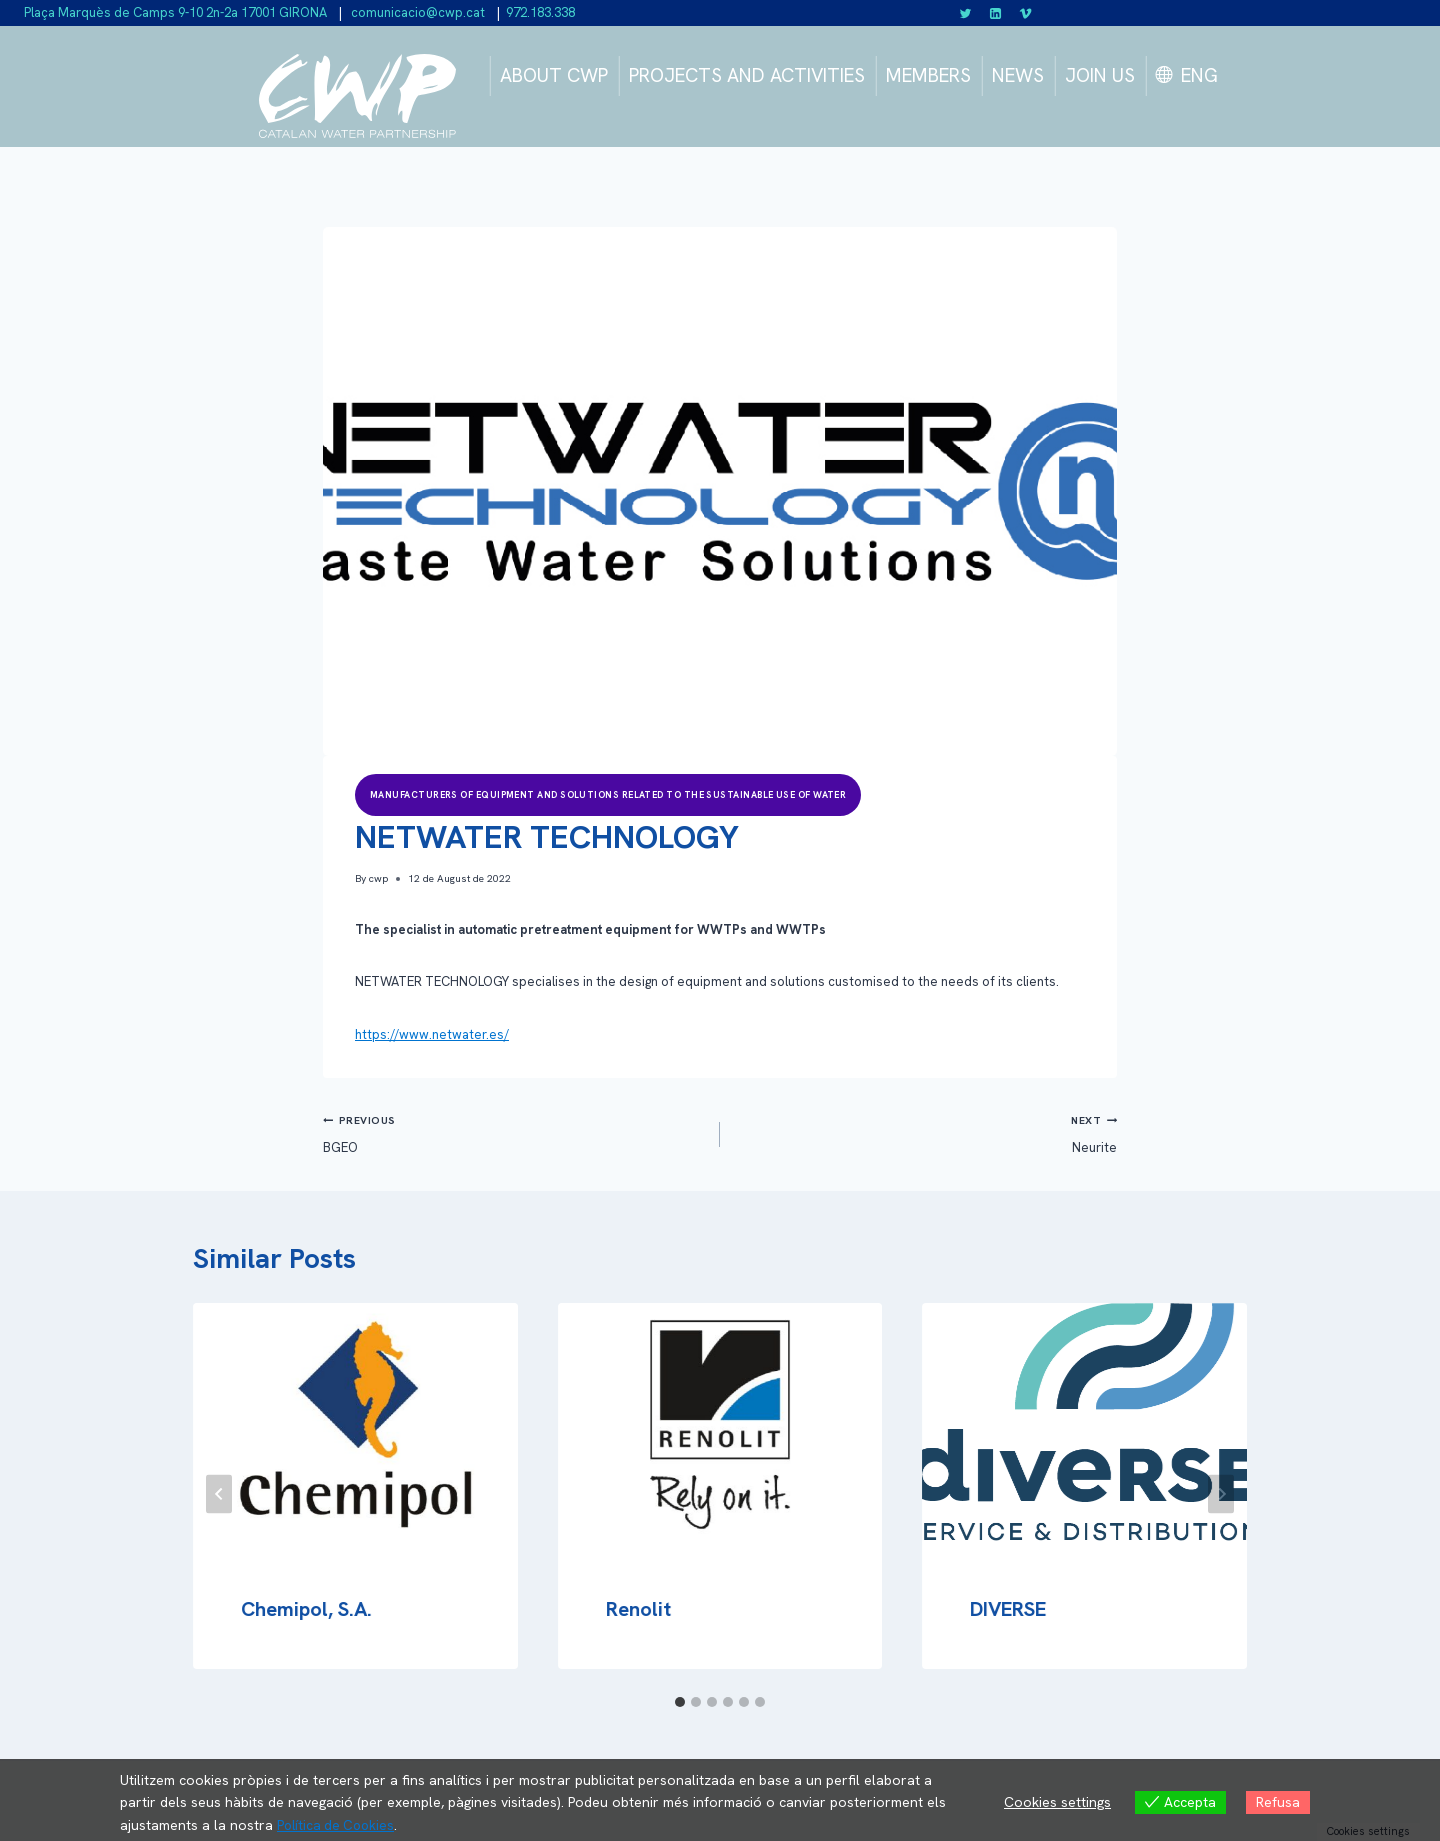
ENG (1199, 75)
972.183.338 (540, 12)
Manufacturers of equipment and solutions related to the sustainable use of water (608, 795)
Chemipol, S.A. (306, 1609)
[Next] (1221, 1493)
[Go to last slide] (219, 1493)
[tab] (680, 1702)
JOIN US (1100, 75)
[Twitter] (966, 13)
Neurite (925, 1132)
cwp (378, 878)
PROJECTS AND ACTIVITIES (747, 75)
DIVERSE (1008, 1609)
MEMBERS (928, 75)
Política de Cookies (338, 1825)
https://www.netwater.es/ (432, 1034)
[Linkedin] (996, 13)
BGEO (515, 1132)
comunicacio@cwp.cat (416, 12)
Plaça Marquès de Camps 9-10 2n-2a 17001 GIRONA (175, 12)
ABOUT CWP (554, 75)
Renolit (638, 1609)
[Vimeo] (1025, 13)
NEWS (1018, 75)
